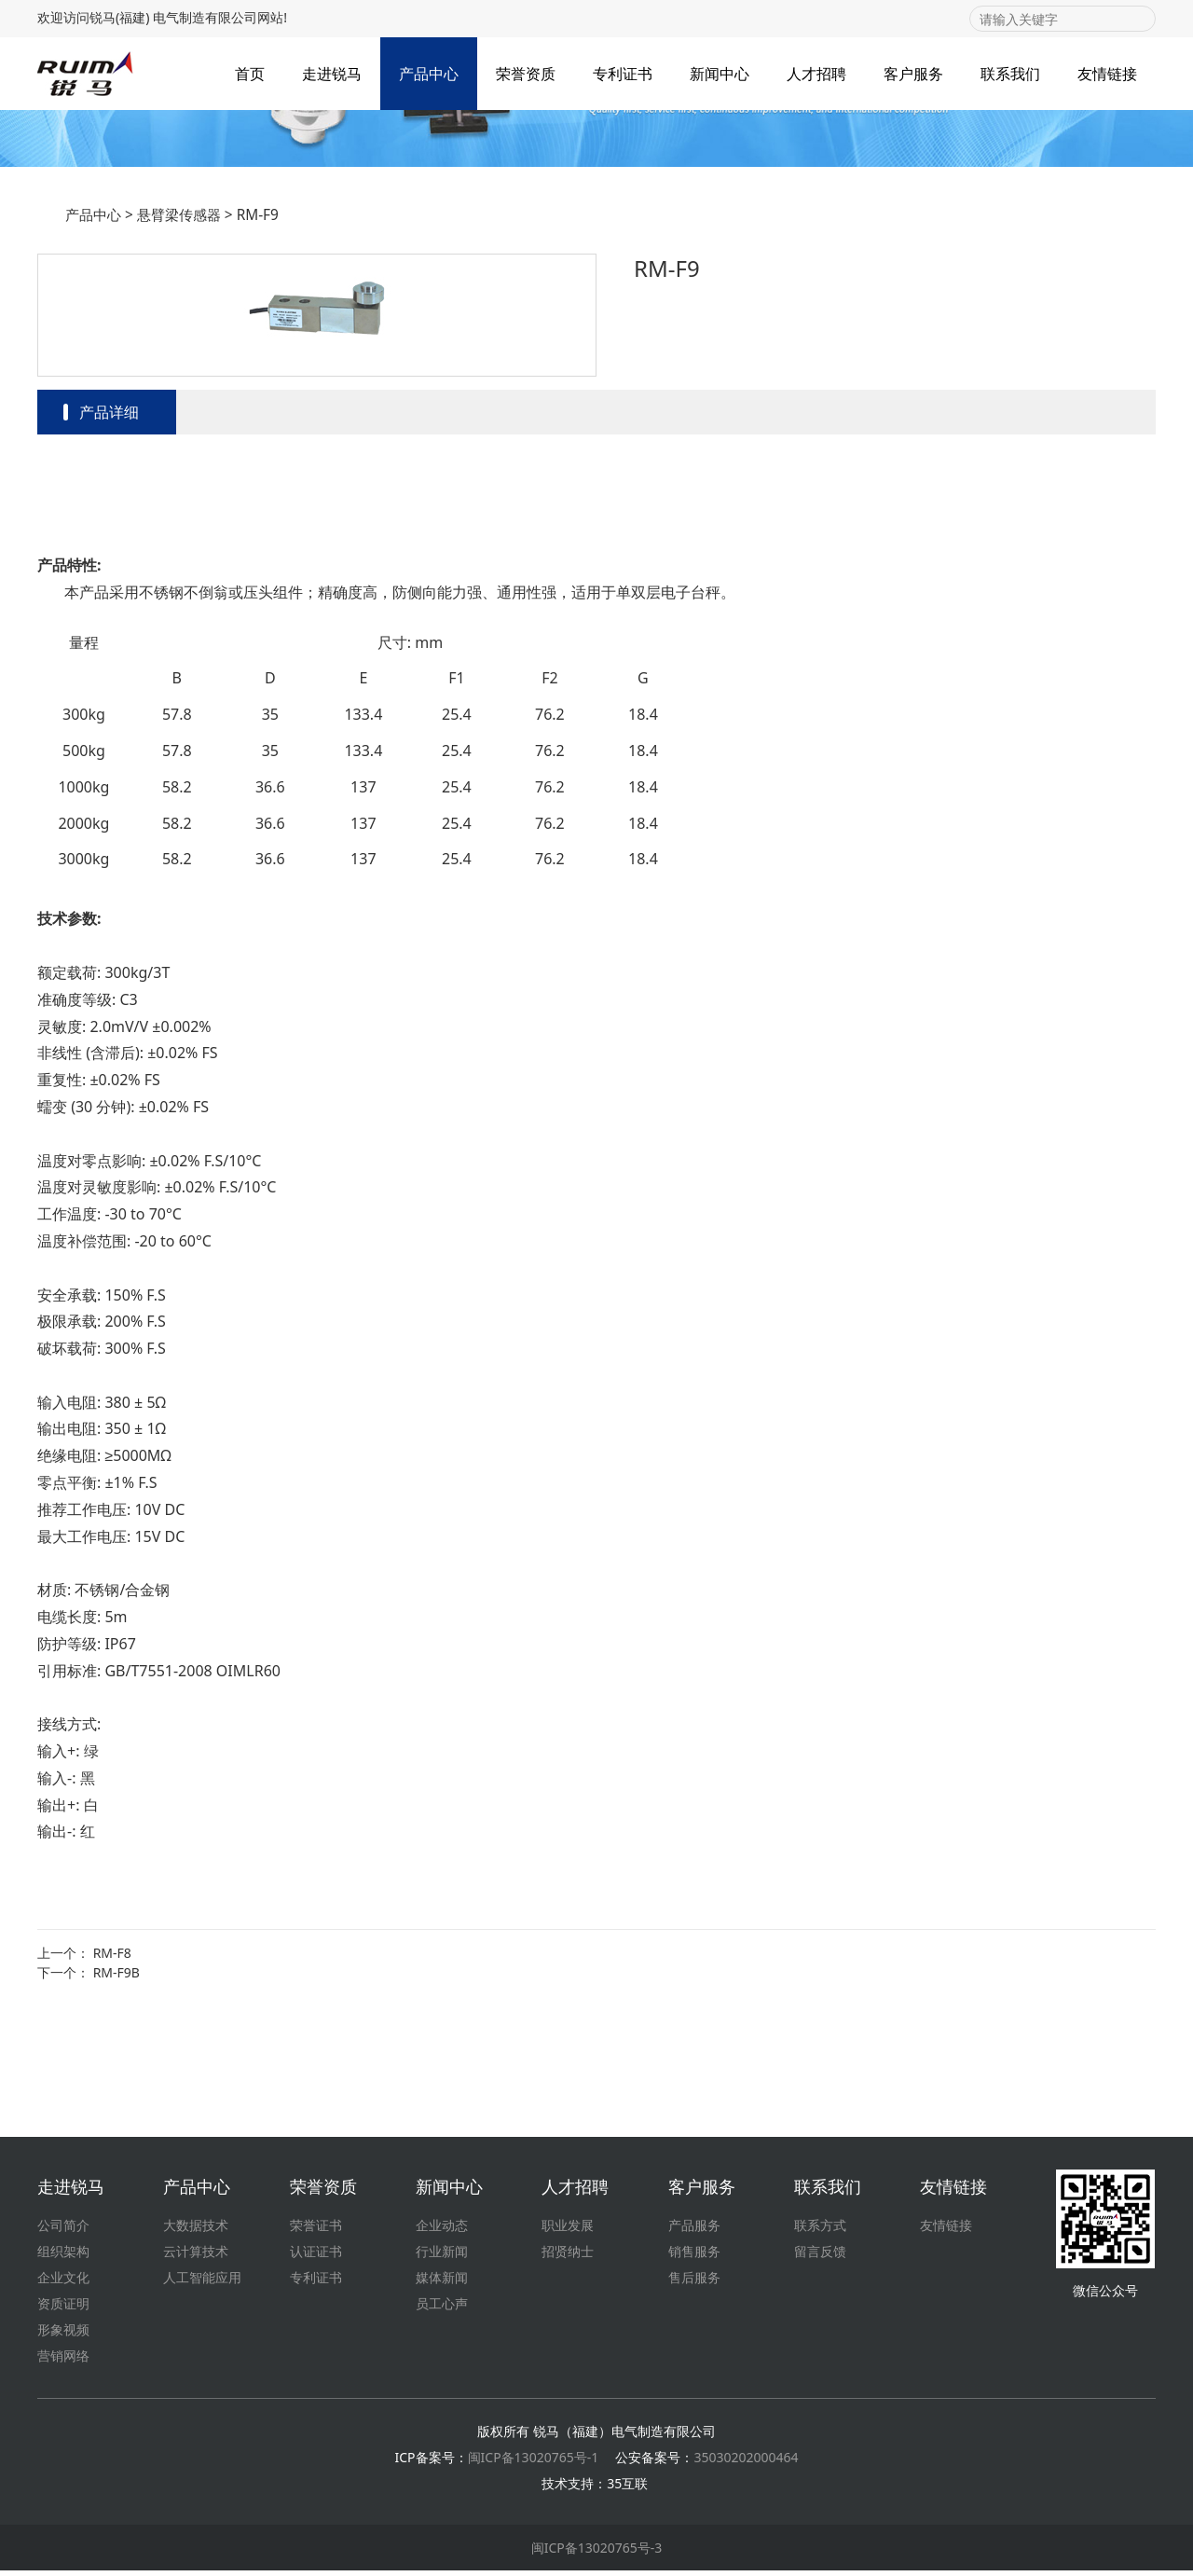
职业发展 (568, 2230)
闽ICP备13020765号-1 (533, 2463)
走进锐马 (332, 73)
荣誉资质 (525, 73)
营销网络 (63, 2361)
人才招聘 (816, 73)
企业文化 (63, 2283)
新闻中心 (719, 73)
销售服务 (694, 2257)
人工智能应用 (202, 2283)
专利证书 (622, 73)
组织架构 (63, 2257)
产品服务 (694, 2230)
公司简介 (63, 2230)
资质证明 (63, 2309)
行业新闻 (442, 2257)
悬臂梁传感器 (179, 325)
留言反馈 (820, 2257)
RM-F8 (112, 2063)
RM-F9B (116, 2082)
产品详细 (109, 522)
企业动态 (442, 2230)
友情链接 (1107, 73)
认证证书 (316, 2257)
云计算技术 (195, 2257)
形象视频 (63, 2335)
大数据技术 (195, 2230)
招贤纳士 (568, 2257)
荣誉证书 (316, 2230)
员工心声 (442, 2309)
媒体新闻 (442, 2283)
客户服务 (913, 73)
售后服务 (694, 2283)
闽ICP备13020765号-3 (597, 2553)
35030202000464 (745, 2463)
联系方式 (820, 2230)
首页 (250, 73)
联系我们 (1010, 73)
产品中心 (429, 73)
